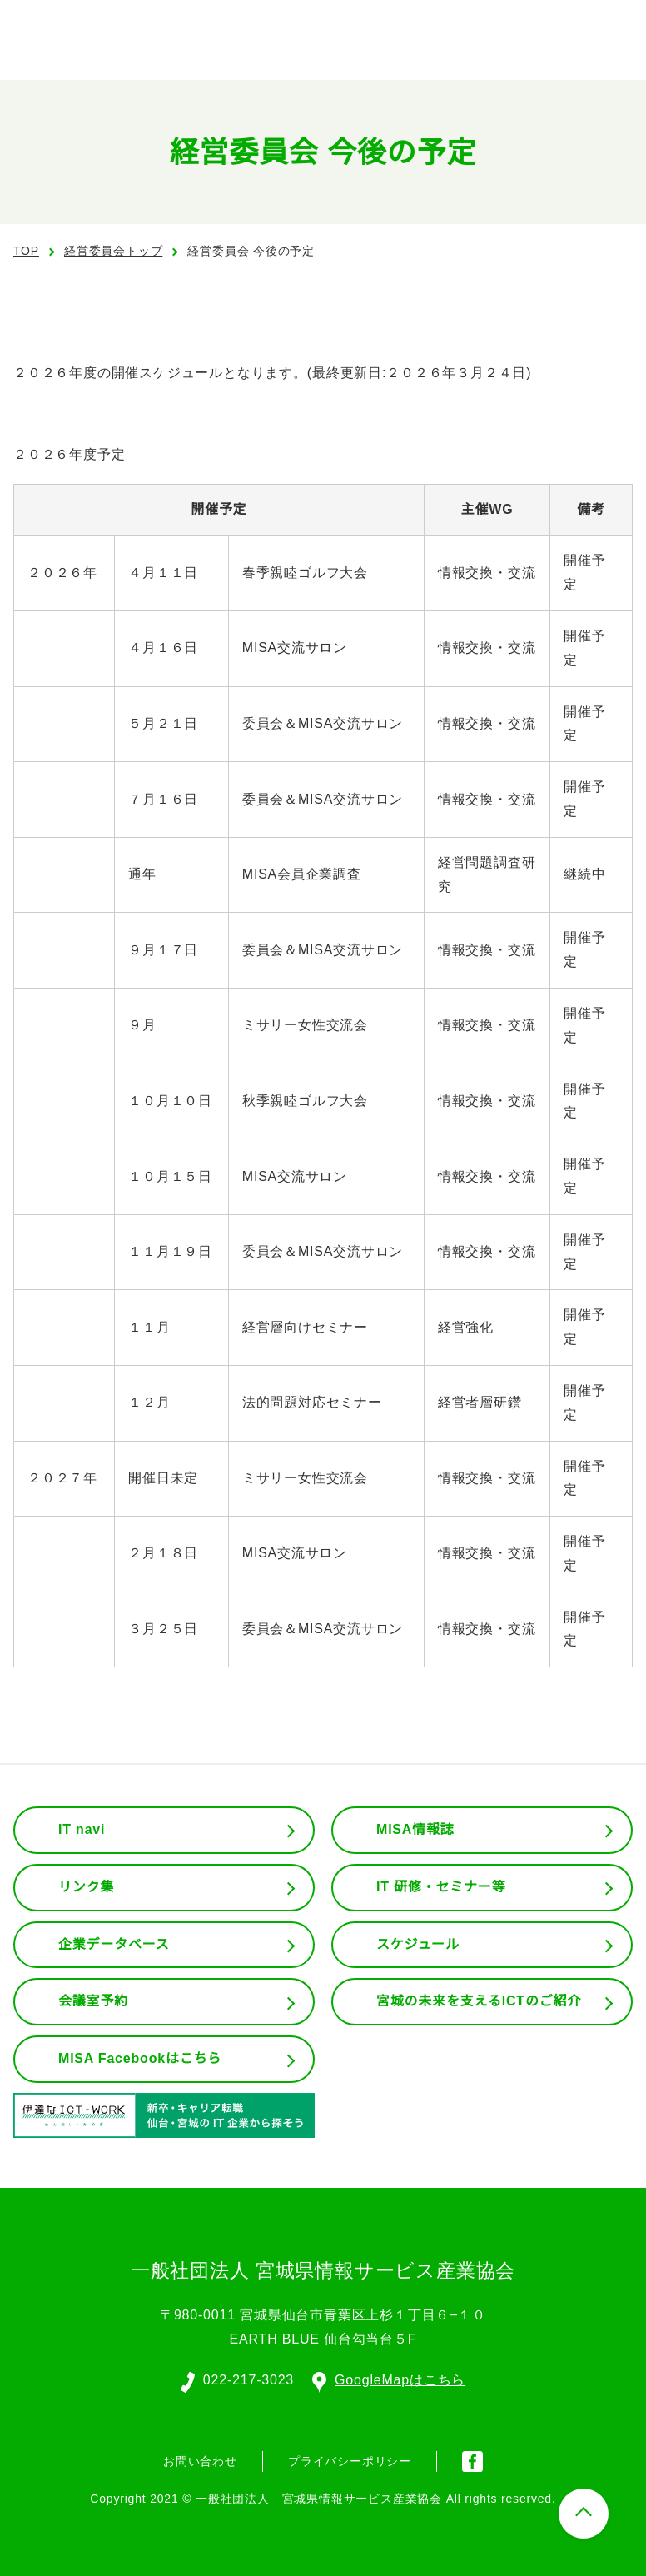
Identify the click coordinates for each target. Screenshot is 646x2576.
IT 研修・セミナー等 (441, 1887)
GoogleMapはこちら (389, 2379)
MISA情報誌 (414, 1830)
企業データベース (113, 1945)
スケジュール (418, 1945)
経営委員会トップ (113, 250)
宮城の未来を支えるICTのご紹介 (479, 2001)
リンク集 (86, 1887)
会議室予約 (93, 2001)
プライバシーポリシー (349, 2459)
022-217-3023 (247, 2379)
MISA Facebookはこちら (139, 2059)
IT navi (83, 1830)
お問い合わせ (200, 2459)
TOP (26, 250)
